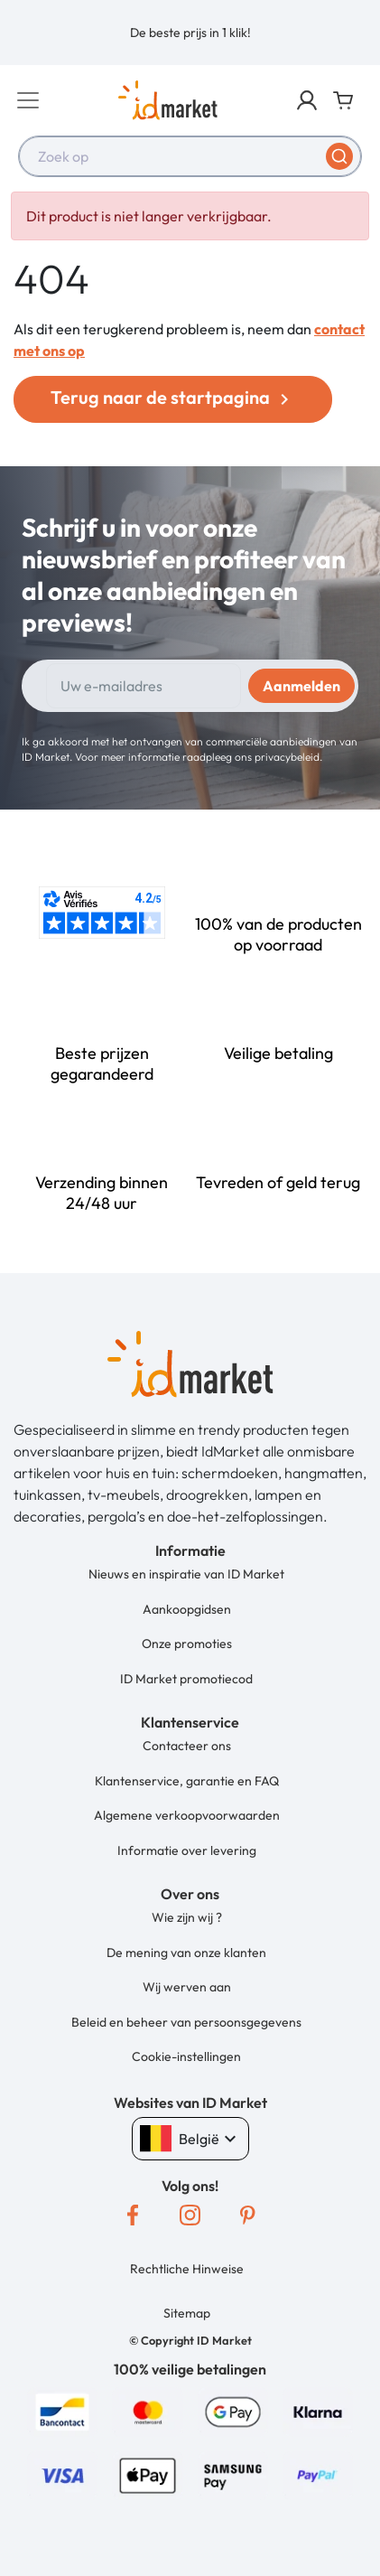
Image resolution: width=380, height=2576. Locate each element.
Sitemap (186, 2313)
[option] (190, 32)
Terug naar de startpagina (173, 398)
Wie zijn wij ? (187, 1917)
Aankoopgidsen (187, 1609)
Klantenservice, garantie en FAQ (187, 1781)
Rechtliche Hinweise (187, 2269)
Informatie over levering (186, 1850)
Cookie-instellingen (186, 2056)
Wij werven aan (187, 1987)
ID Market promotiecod (186, 1679)
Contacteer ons (187, 1746)
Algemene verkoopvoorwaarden (187, 1815)
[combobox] (190, 156)
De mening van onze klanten (186, 1952)
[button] (306, 100)
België (190, 2139)
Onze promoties (187, 1643)
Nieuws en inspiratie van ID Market (186, 1574)
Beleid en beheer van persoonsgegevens (186, 2022)
